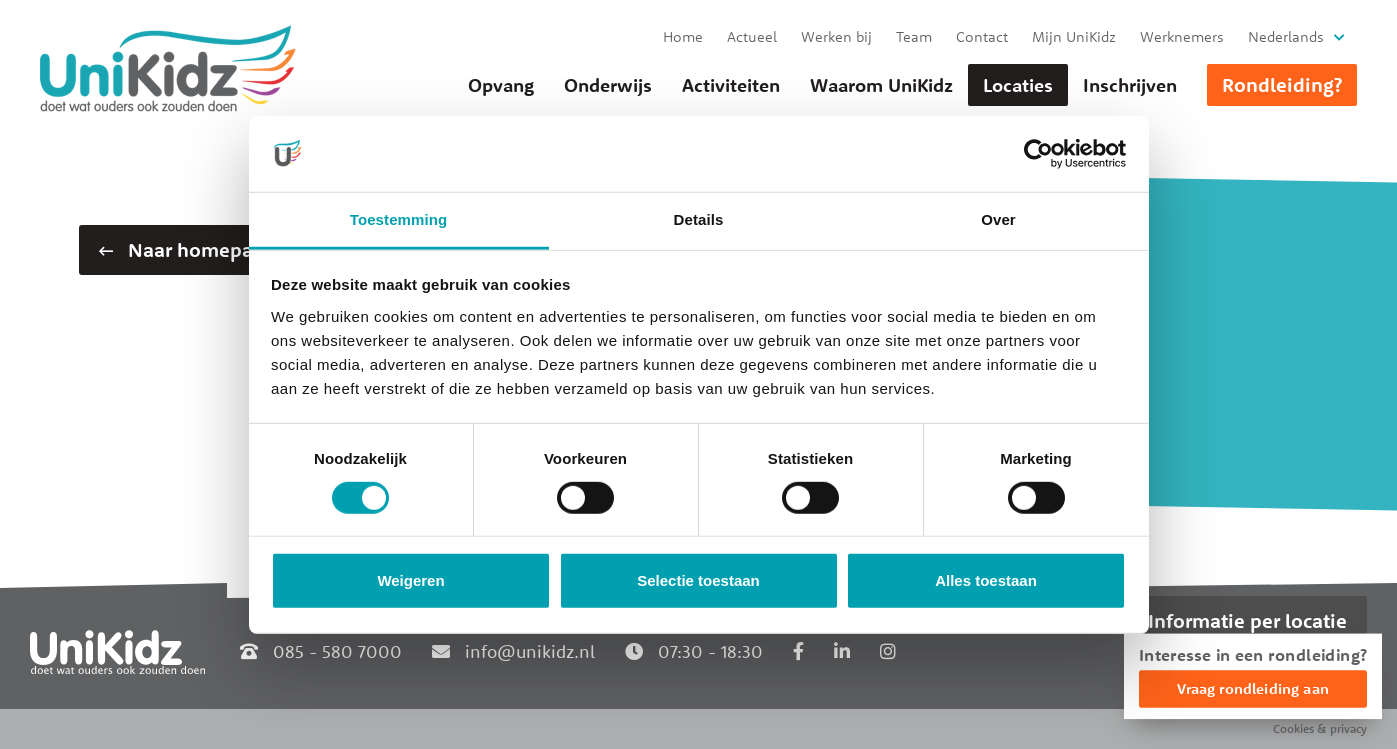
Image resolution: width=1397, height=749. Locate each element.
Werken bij (836, 36)
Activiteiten (731, 85)
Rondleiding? (1282, 84)
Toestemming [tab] (399, 219)
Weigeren (410, 580)
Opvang (501, 85)
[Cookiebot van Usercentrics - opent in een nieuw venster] (1038, 154)
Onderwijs (608, 85)
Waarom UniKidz (881, 85)
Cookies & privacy (1320, 728)
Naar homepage (187, 249)
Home (683, 36)
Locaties (1018, 85)
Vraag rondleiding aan (1253, 688)
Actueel (752, 36)
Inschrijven (1130, 85)
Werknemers (1182, 36)
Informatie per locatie (1247, 620)
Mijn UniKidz (1074, 36)
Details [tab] (699, 219)
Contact (982, 36)
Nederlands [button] (1286, 36)
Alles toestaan (986, 580)
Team (914, 36)
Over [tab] (998, 219)
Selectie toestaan (698, 580)
